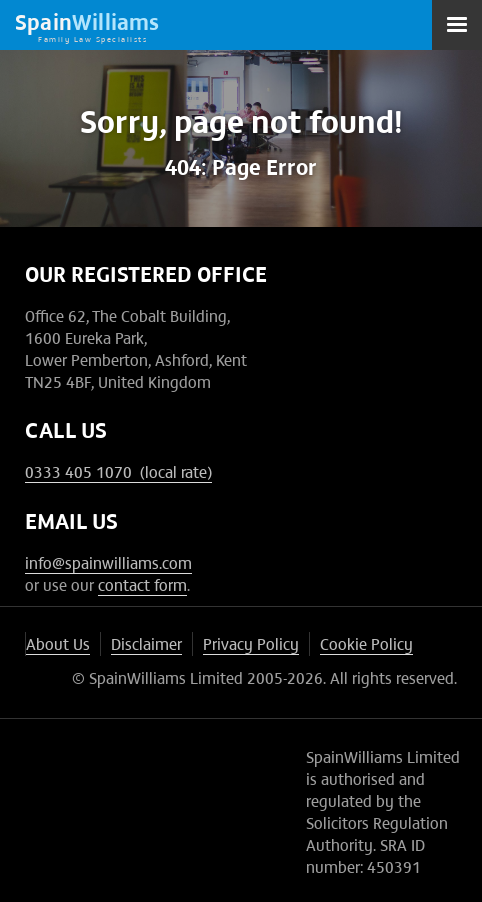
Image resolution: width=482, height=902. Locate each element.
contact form (142, 584)
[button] (457, 25)
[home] (87, 25)
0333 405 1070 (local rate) (118, 471)
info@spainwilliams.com (108, 562)
